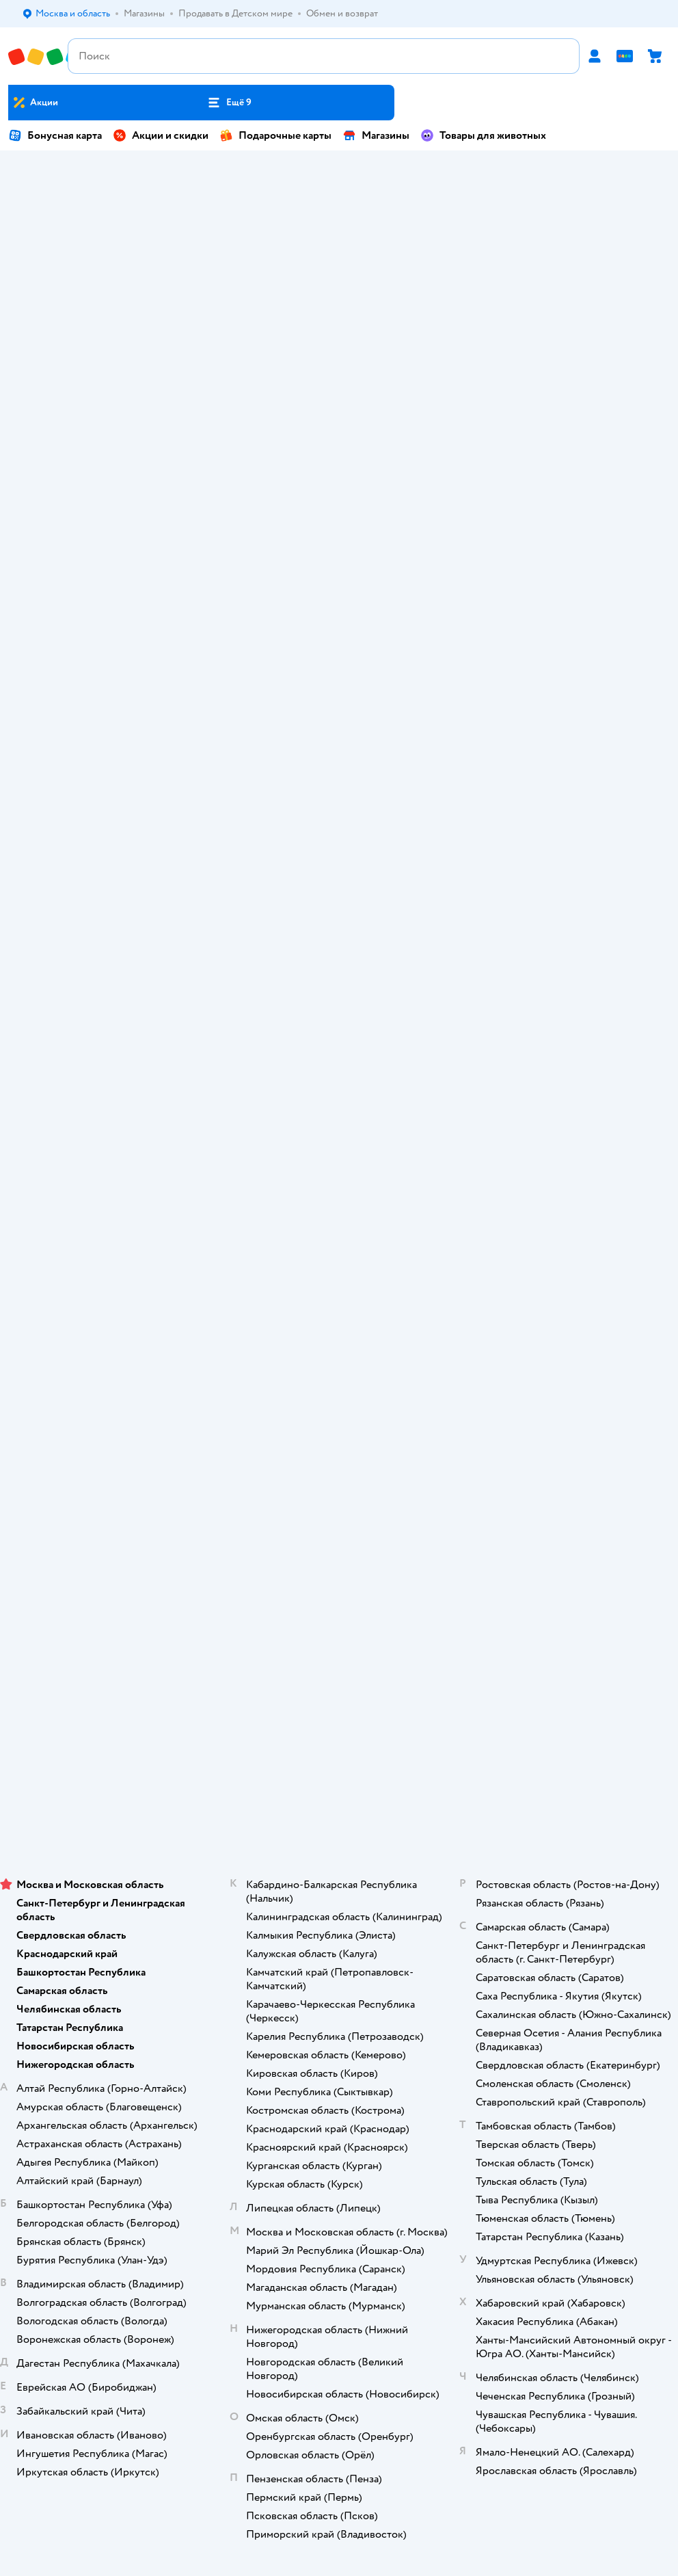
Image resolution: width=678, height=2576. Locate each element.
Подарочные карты (275, 135)
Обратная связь (339, 1077)
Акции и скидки (160, 135)
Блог (339, 1441)
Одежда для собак (339, 1575)
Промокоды (339, 1001)
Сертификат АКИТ (339, 1058)
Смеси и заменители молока (106, 287)
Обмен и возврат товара (339, 962)
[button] (229, 102)
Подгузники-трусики (108, 227)
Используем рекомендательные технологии (339, 1766)
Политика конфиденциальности (339, 1020)
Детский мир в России (289, 1794)
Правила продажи (339, 981)
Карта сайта (339, 1096)
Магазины (375, 135)
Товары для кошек (339, 1498)
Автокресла (255, 227)
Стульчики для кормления (93, 347)
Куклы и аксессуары (605, 227)
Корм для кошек (339, 1518)
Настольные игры (600, 287)
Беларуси (416, 1794)
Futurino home (260, 287)
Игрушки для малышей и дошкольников (281, 347)
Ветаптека (339, 1594)
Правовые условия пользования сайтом (339, 1753)
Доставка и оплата (339, 924)
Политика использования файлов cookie (339, 1039)
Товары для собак (339, 1537)
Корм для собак (339, 1556)
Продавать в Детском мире (339, 943)
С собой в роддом (435, 227)
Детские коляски (599, 347)
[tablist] (339, 569)
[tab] (65, 569)
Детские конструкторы (446, 287)
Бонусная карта (55, 135)
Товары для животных (483, 135)
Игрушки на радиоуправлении (434, 347)
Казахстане (363, 1794)
